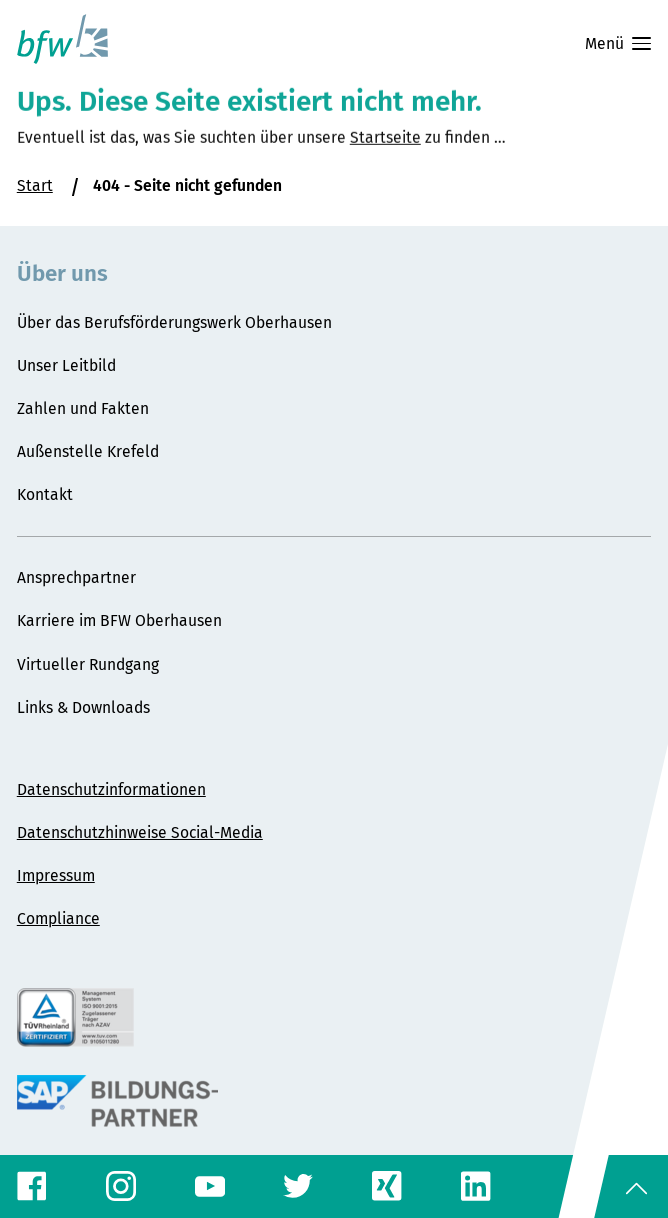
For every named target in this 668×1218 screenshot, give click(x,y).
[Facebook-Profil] (32, 1186)
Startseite (385, 156)
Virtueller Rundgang (88, 664)
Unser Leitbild (66, 365)
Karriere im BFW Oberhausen (119, 620)
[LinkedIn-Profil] (476, 1186)
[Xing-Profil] (388, 1186)
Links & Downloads (83, 707)
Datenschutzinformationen (111, 789)
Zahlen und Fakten (83, 408)
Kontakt (45, 494)
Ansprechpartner (76, 577)
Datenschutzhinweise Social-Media (140, 832)
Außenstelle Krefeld (88, 451)
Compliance (58, 918)
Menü (618, 44)
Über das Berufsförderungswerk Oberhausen (174, 322)
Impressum (56, 875)
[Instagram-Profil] (121, 1186)
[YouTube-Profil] (210, 1186)
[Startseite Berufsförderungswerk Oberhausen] (62, 39)
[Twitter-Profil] (299, 1186)
